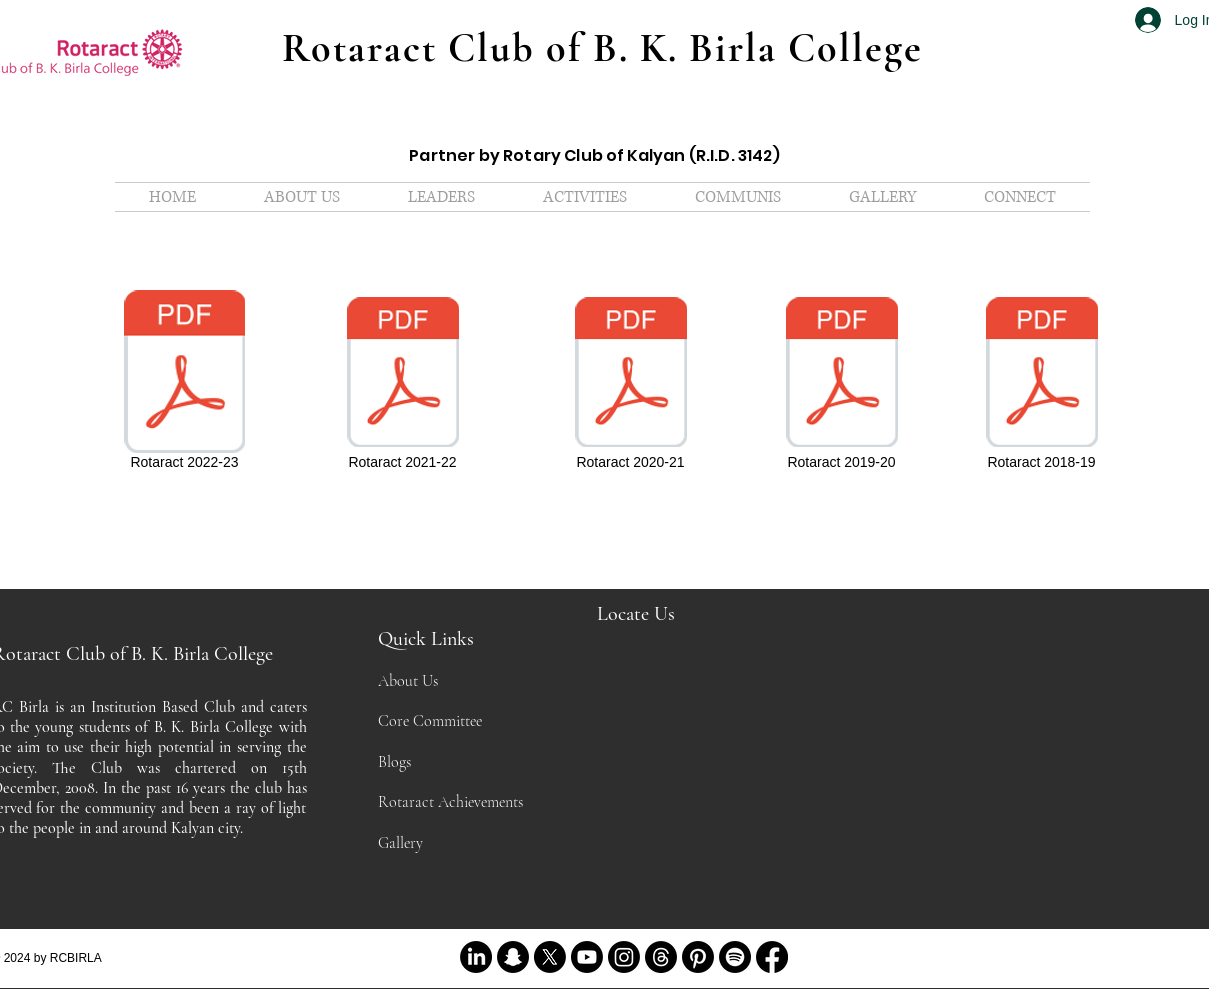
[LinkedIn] (476, 957)
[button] (441, 197)
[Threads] (661, 957)
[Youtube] (587, 957)
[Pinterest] (698, 957)
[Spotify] (735, 957)
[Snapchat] (513, 957)
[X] (550, 957)
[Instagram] (624, 957)
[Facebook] (772, 957)
